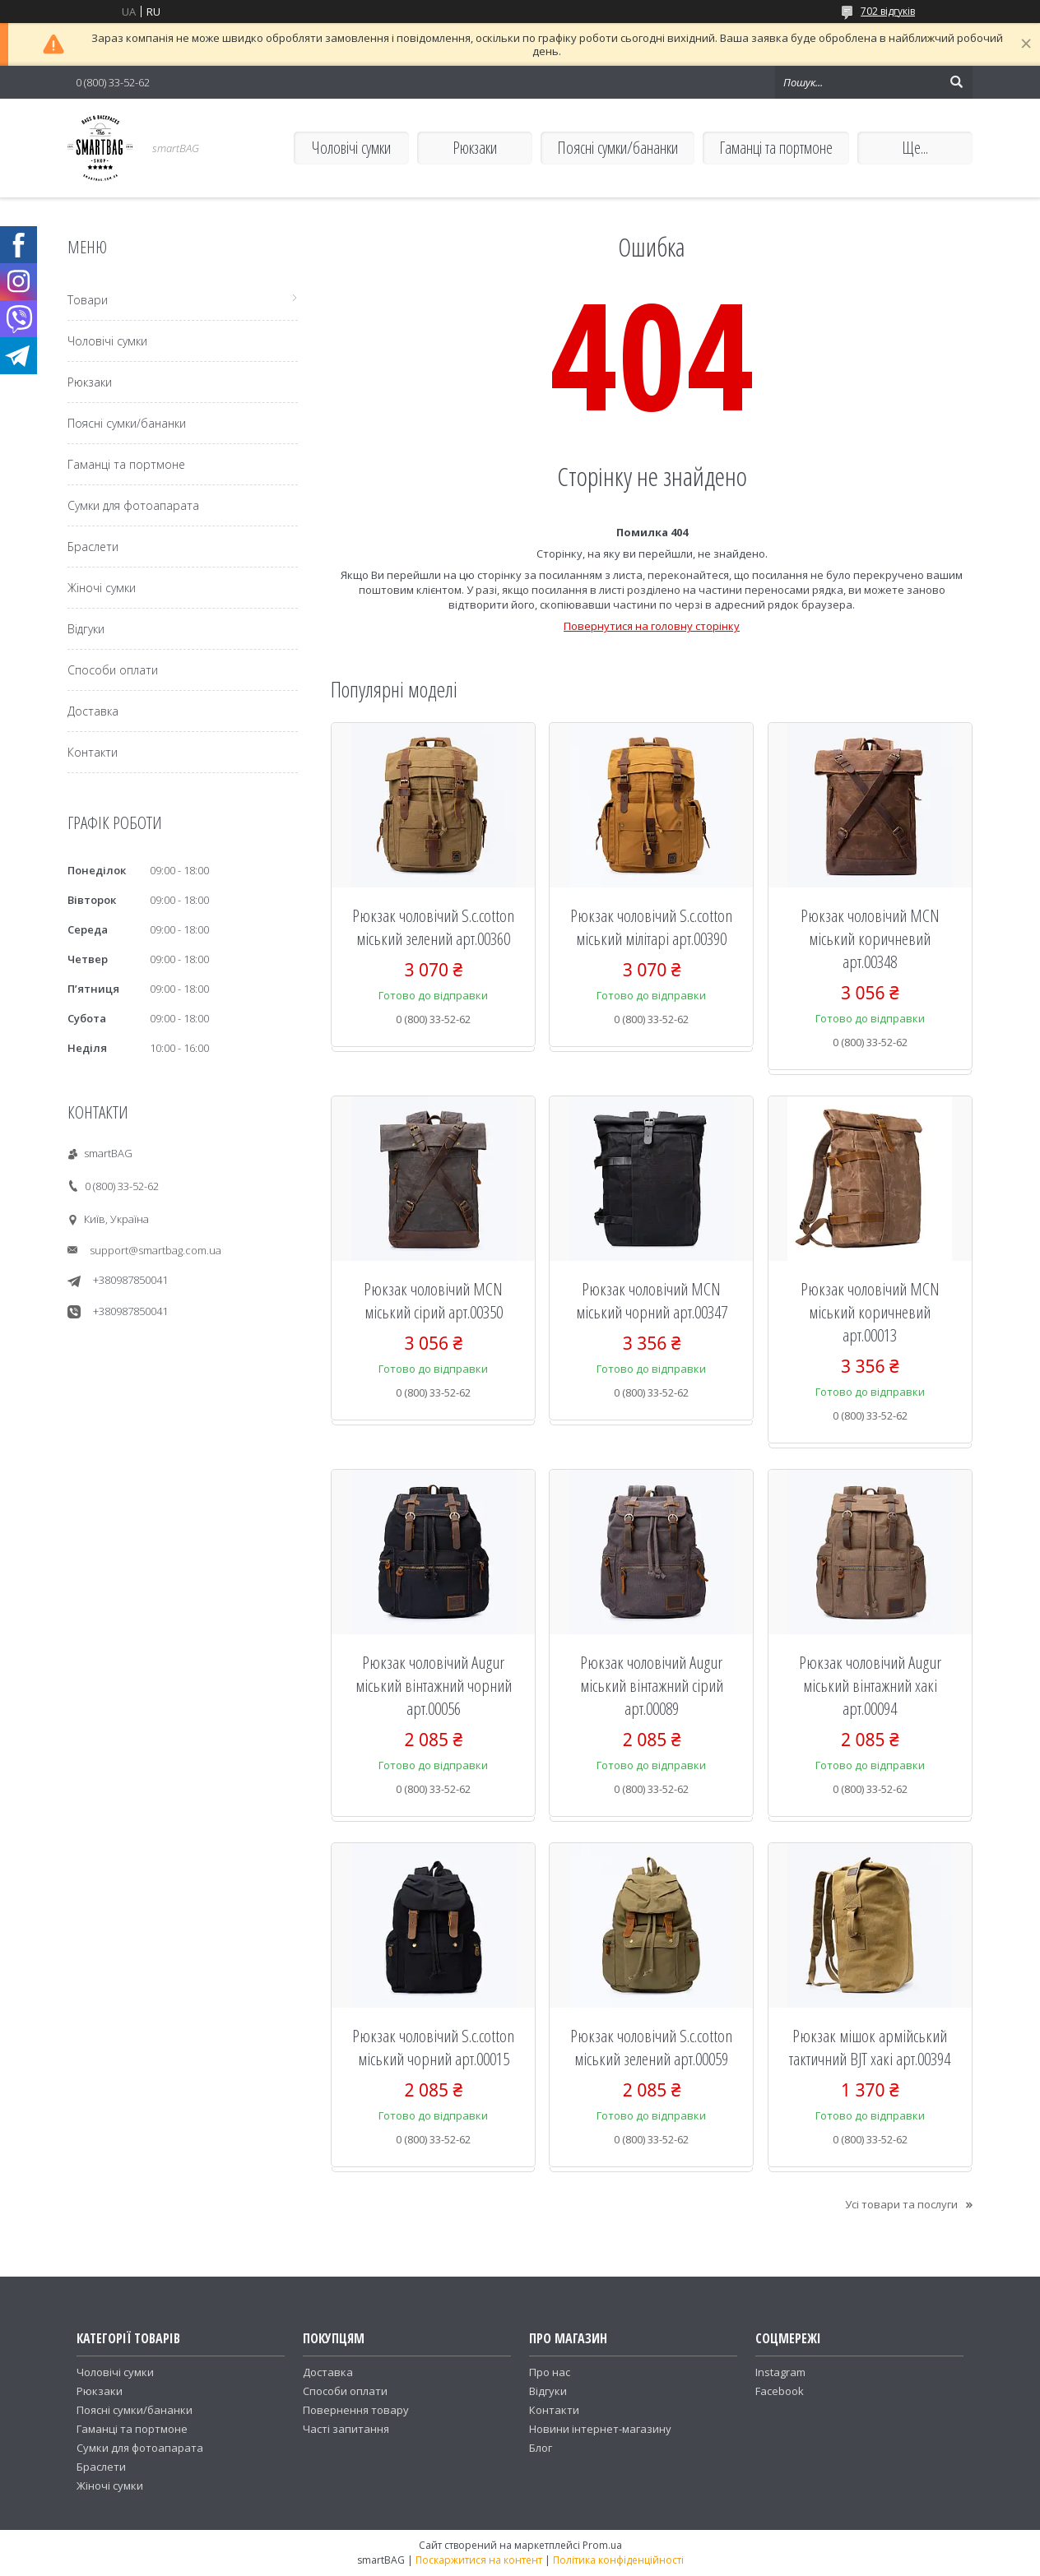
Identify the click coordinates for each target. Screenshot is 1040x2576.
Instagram (780, 2372)
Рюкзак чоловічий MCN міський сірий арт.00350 (433, 1300)
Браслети (92, 546)
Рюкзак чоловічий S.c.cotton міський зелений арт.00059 (651, 2047)
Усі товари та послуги (901, 2204)
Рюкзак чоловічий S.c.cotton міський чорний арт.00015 (433, 2047)
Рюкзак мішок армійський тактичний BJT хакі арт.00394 (869, 2047)
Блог (540, 2447)
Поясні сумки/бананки (617, 148)
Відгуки (85, 629)
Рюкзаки (475, 148)
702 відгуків (888, 11)
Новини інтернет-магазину (600, 2428)
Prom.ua (602, 2545)
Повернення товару (356, 2409)
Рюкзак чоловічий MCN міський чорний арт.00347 (651, 1300)
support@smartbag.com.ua (155, 1250)
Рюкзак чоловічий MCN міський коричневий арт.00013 (870, 1311)
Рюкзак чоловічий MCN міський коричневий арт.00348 (870, 938)
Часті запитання (346, 2428)
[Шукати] (956, 82)
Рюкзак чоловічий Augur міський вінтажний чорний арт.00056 (433, 1685)
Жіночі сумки (101, 587)
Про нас (549, 2372)
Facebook (779, 2391)
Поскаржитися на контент (479, 2560)
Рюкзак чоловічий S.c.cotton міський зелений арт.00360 (433, 927)
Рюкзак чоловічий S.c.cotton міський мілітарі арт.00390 (651, 927)
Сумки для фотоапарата (133, 505)
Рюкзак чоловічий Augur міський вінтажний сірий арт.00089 (651, 1685)
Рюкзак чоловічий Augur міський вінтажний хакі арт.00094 (870, 1685)
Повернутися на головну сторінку (652, 626)
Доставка (92, 711)
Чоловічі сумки (351, 148)
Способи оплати (112, 670)
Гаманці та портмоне (776, 148)
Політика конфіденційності (618, 2560)
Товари (87, 300)
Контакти (92, 752)
